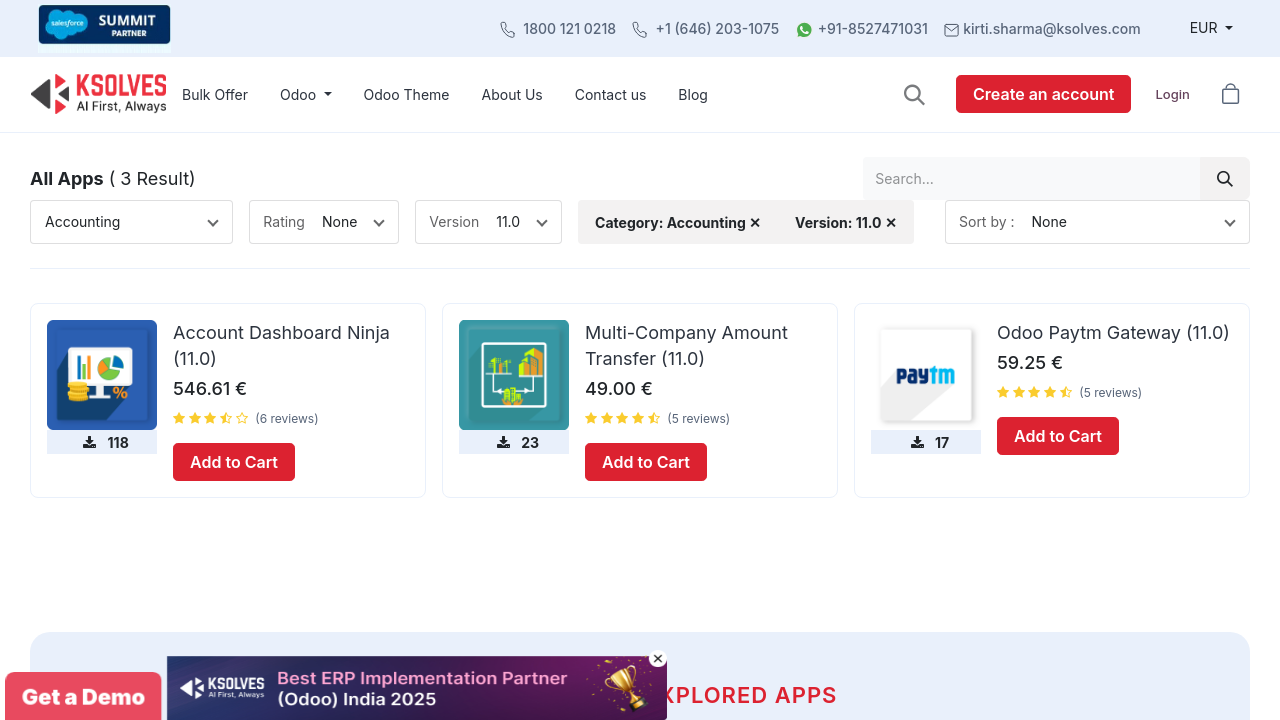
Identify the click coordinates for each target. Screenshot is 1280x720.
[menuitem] (215, 94)
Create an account (1043, 94)
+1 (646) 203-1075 (718, 28)
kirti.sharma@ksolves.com (1051, 28)
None (339, 221)
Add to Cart (234, 462)
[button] (914, 94)
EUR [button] (1206, 27)
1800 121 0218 (569, 28)
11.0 (508, 221)
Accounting (82, 221)
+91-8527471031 (873, 28)
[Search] (1225, 178)
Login (1172, 94)
